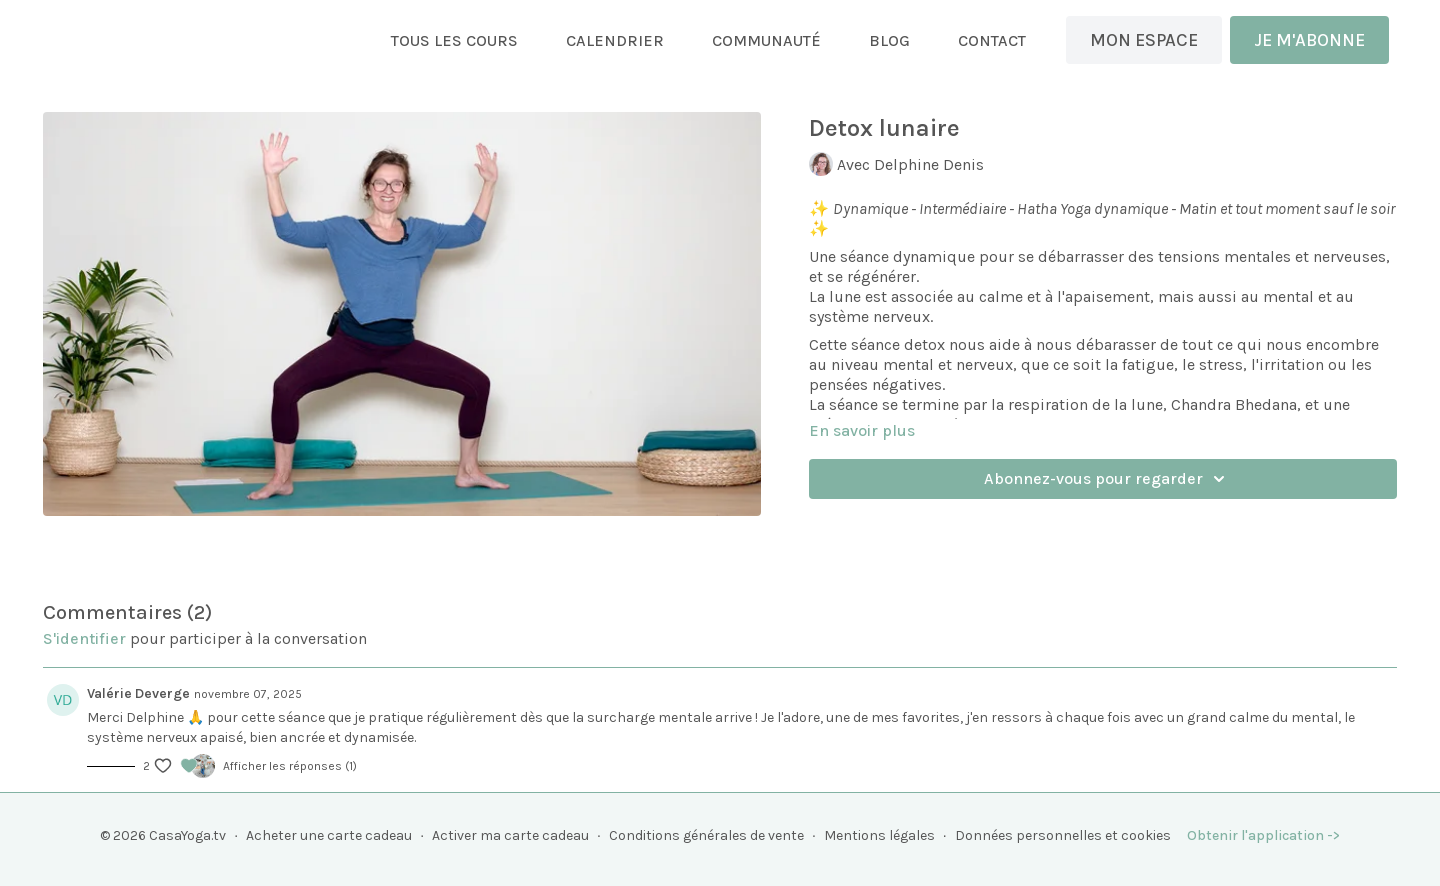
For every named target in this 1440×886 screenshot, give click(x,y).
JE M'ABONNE (1309, 40)
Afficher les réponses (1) (290, 766)
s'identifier (84, 638)
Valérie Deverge (138, 693)
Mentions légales (879, 835)
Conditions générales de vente (706, 835)
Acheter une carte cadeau (329, 835)
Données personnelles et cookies (1063, 835)
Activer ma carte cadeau (510, 835)
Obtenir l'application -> (1263, 835)
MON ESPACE (1144, 40)
